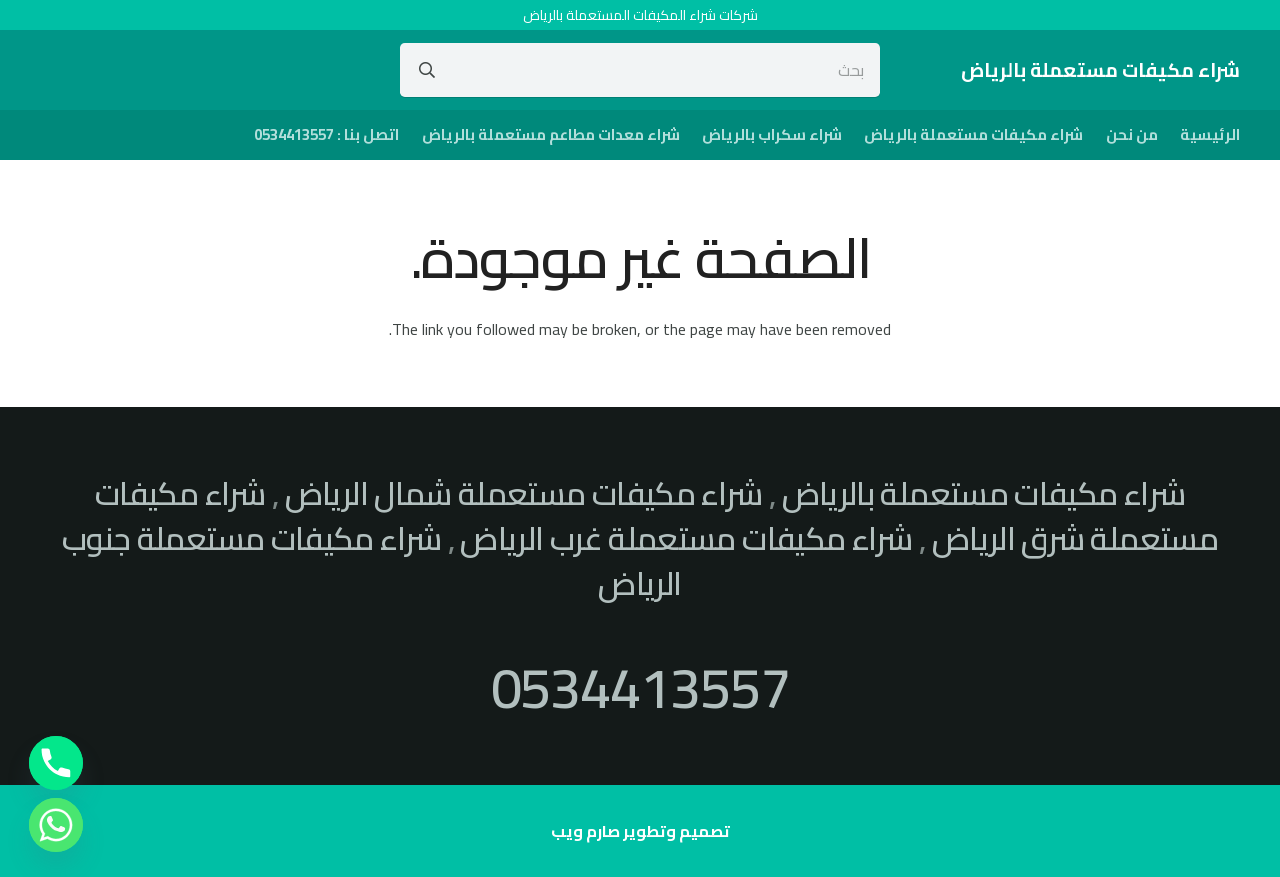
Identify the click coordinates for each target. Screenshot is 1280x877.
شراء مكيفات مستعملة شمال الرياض (524, 493)
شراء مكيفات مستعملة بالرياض (983, 493)
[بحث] (640, 70)
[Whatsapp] (56, 825)
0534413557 (640, 687)
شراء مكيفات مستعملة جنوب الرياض (372, 560)
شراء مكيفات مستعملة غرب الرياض (686, 538)
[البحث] (427, 70)
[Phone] (56, 763)
